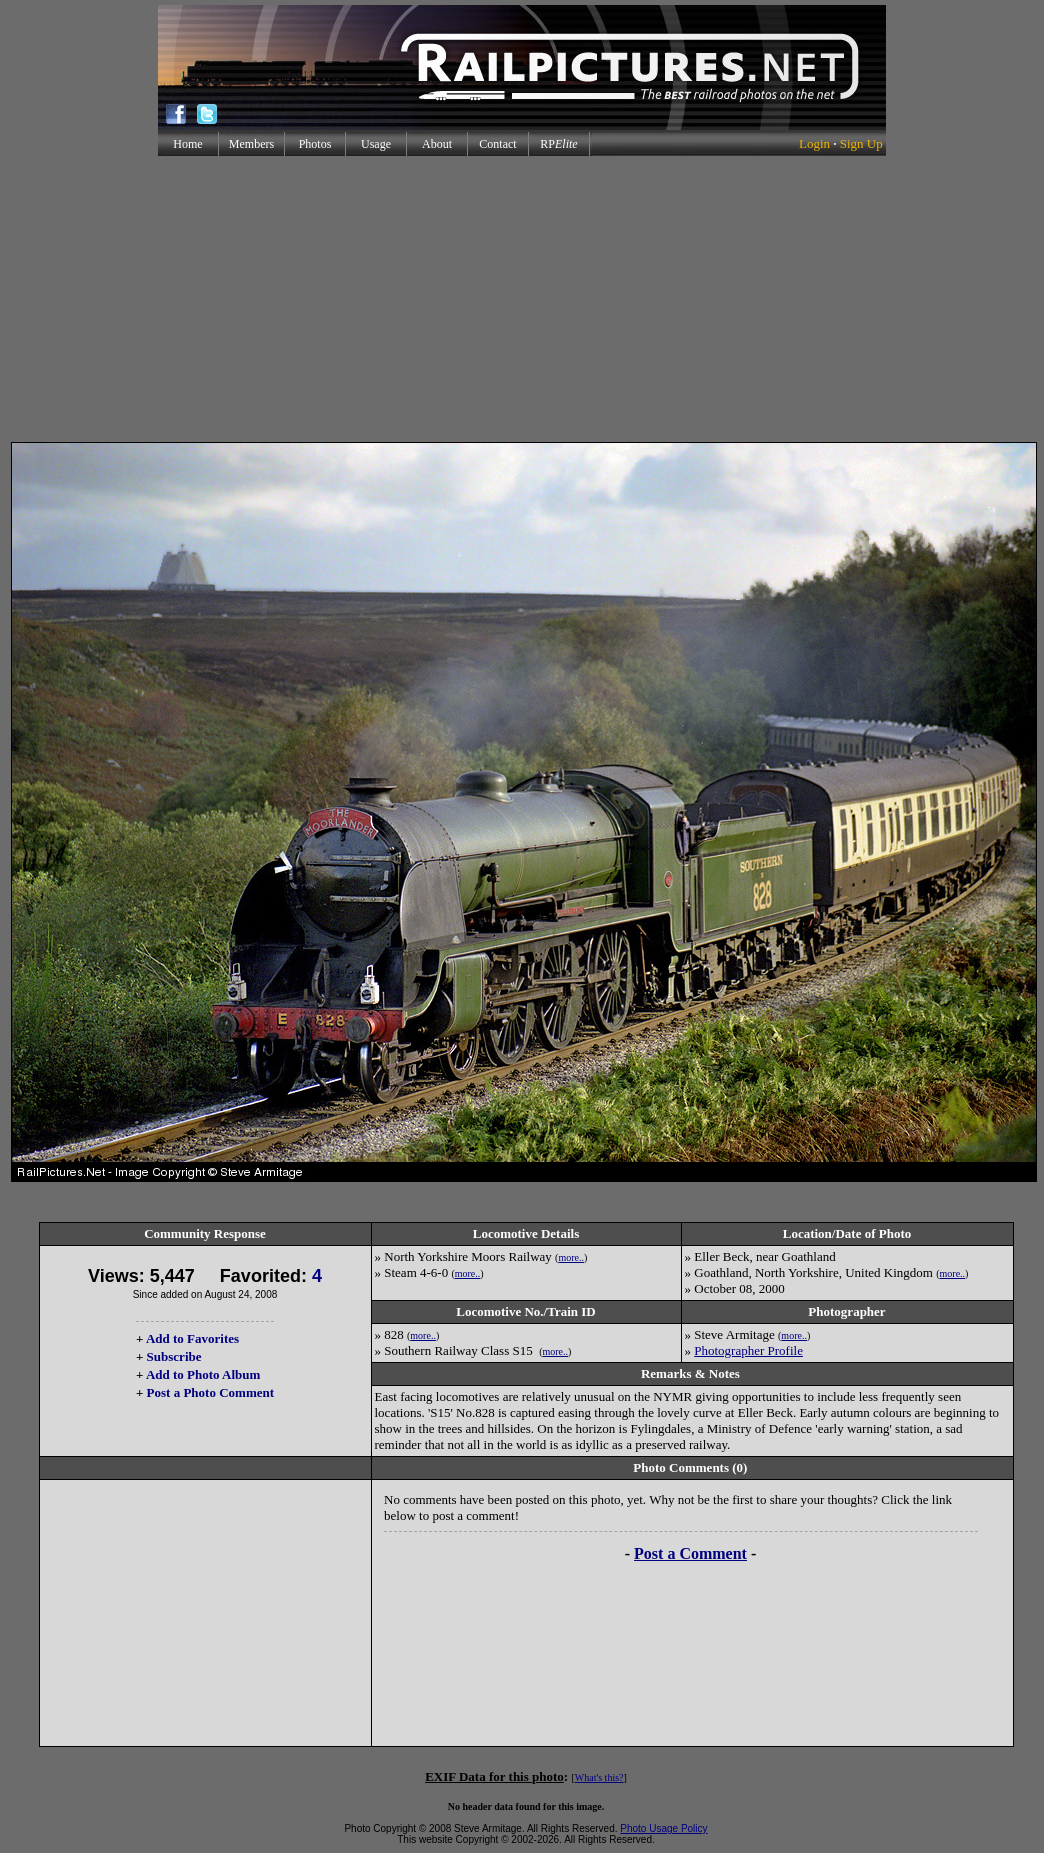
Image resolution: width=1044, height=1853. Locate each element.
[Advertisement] (522, 299)
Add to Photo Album (203, 1374)
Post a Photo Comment (210, 1392)
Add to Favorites (192, 1338)
